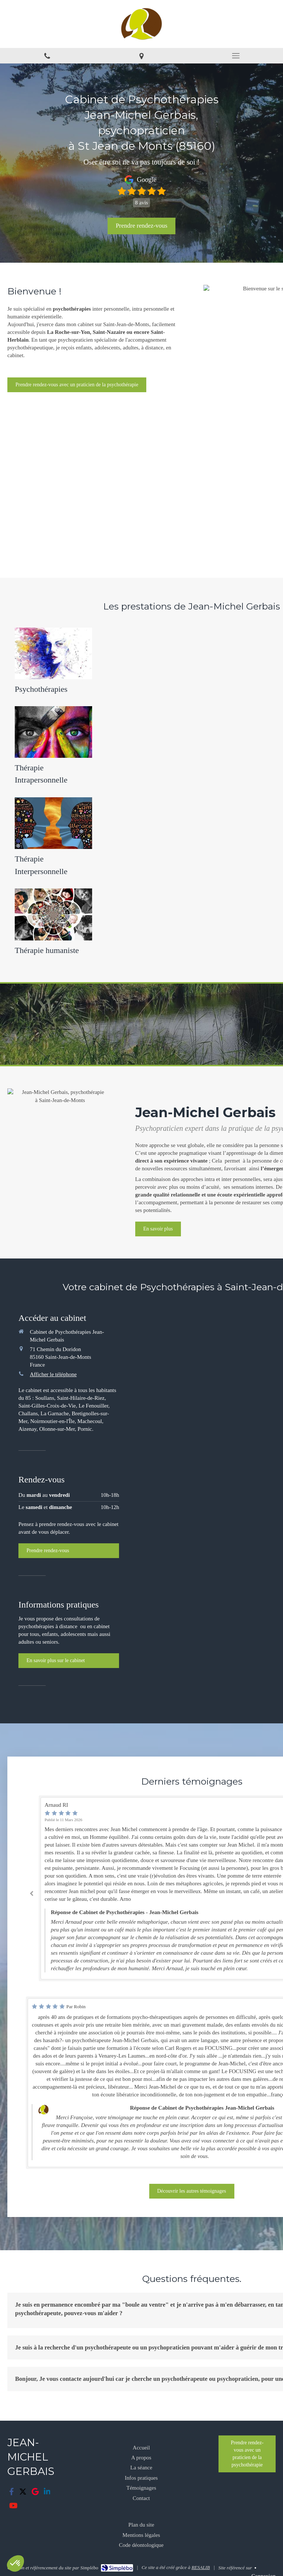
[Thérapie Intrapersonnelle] (53, 744)
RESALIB (201, 2567)
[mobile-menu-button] (236, 55)
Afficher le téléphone (53, 1374)
